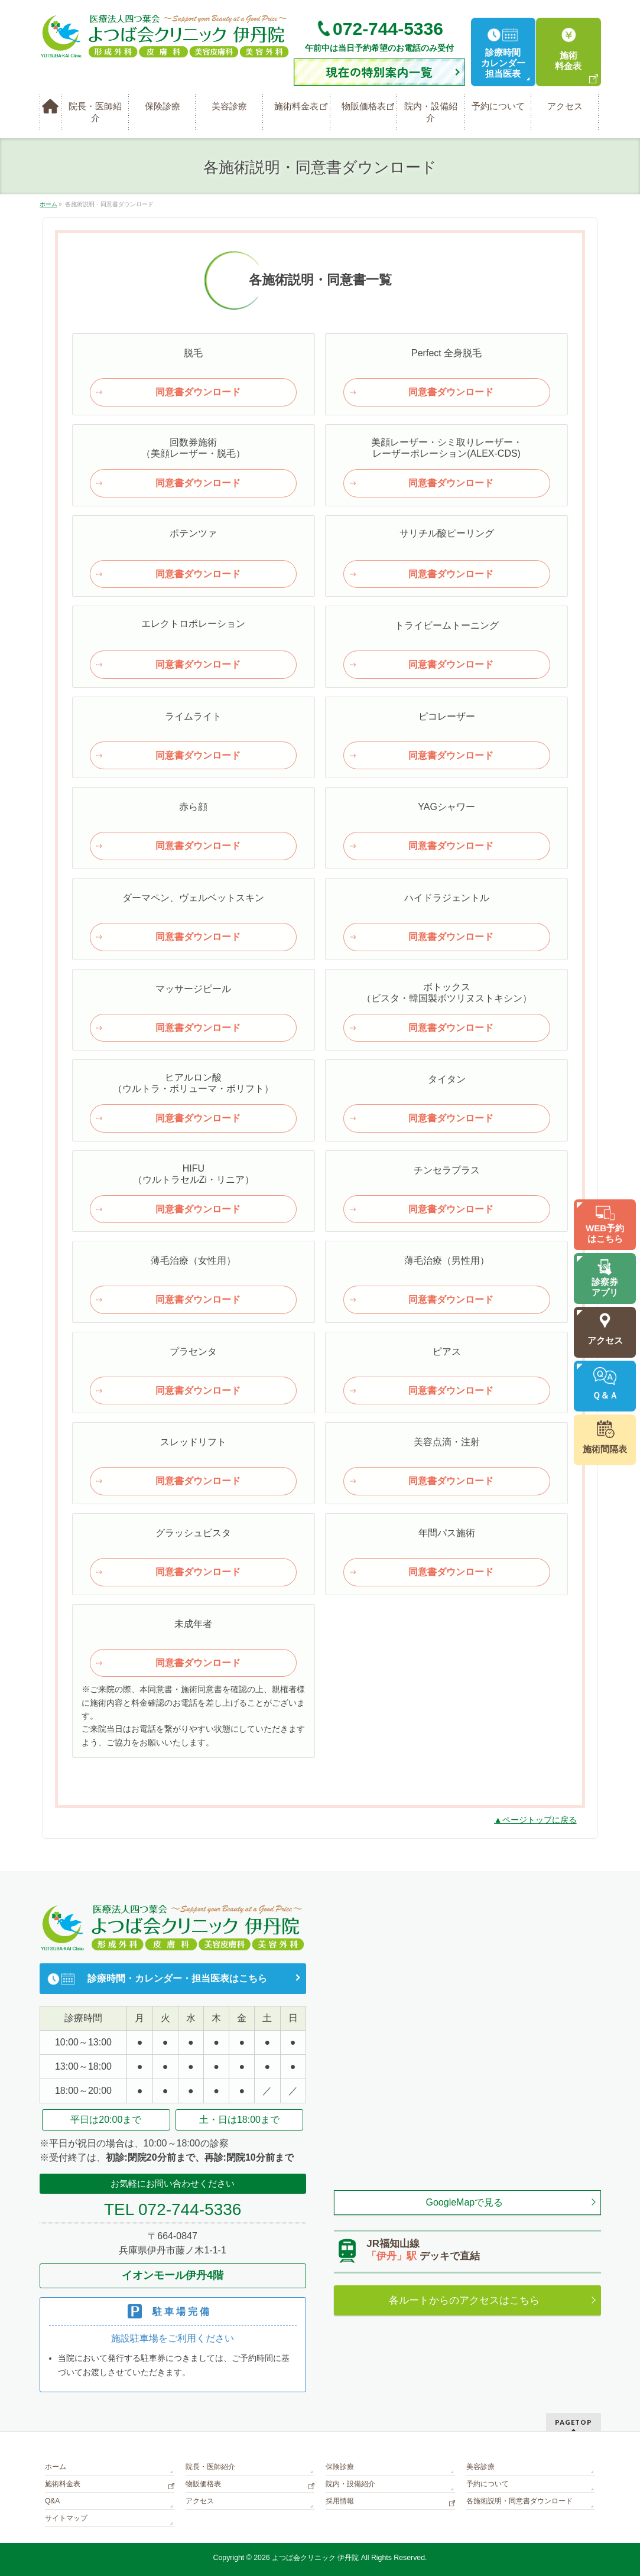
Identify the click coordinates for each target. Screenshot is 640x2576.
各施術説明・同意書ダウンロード (519, 2501)
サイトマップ (66, 2518)
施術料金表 (62, 2484)
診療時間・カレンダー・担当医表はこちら (177, 1978)
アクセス (200, 2501)
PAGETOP (573, 2422)
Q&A (52, 2501)
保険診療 (340, 2467)
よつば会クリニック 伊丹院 (315, 2558)
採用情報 (340, 2501)
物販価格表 (203, 2484)
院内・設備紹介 (350, 2484)
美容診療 (480, 2467)
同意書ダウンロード (198, 392)
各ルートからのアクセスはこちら (464, 2300)
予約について (487, 2484)
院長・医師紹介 (210, 2467)
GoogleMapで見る (464, 2202)
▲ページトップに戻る (535, 1819)
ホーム (55, 2467)
